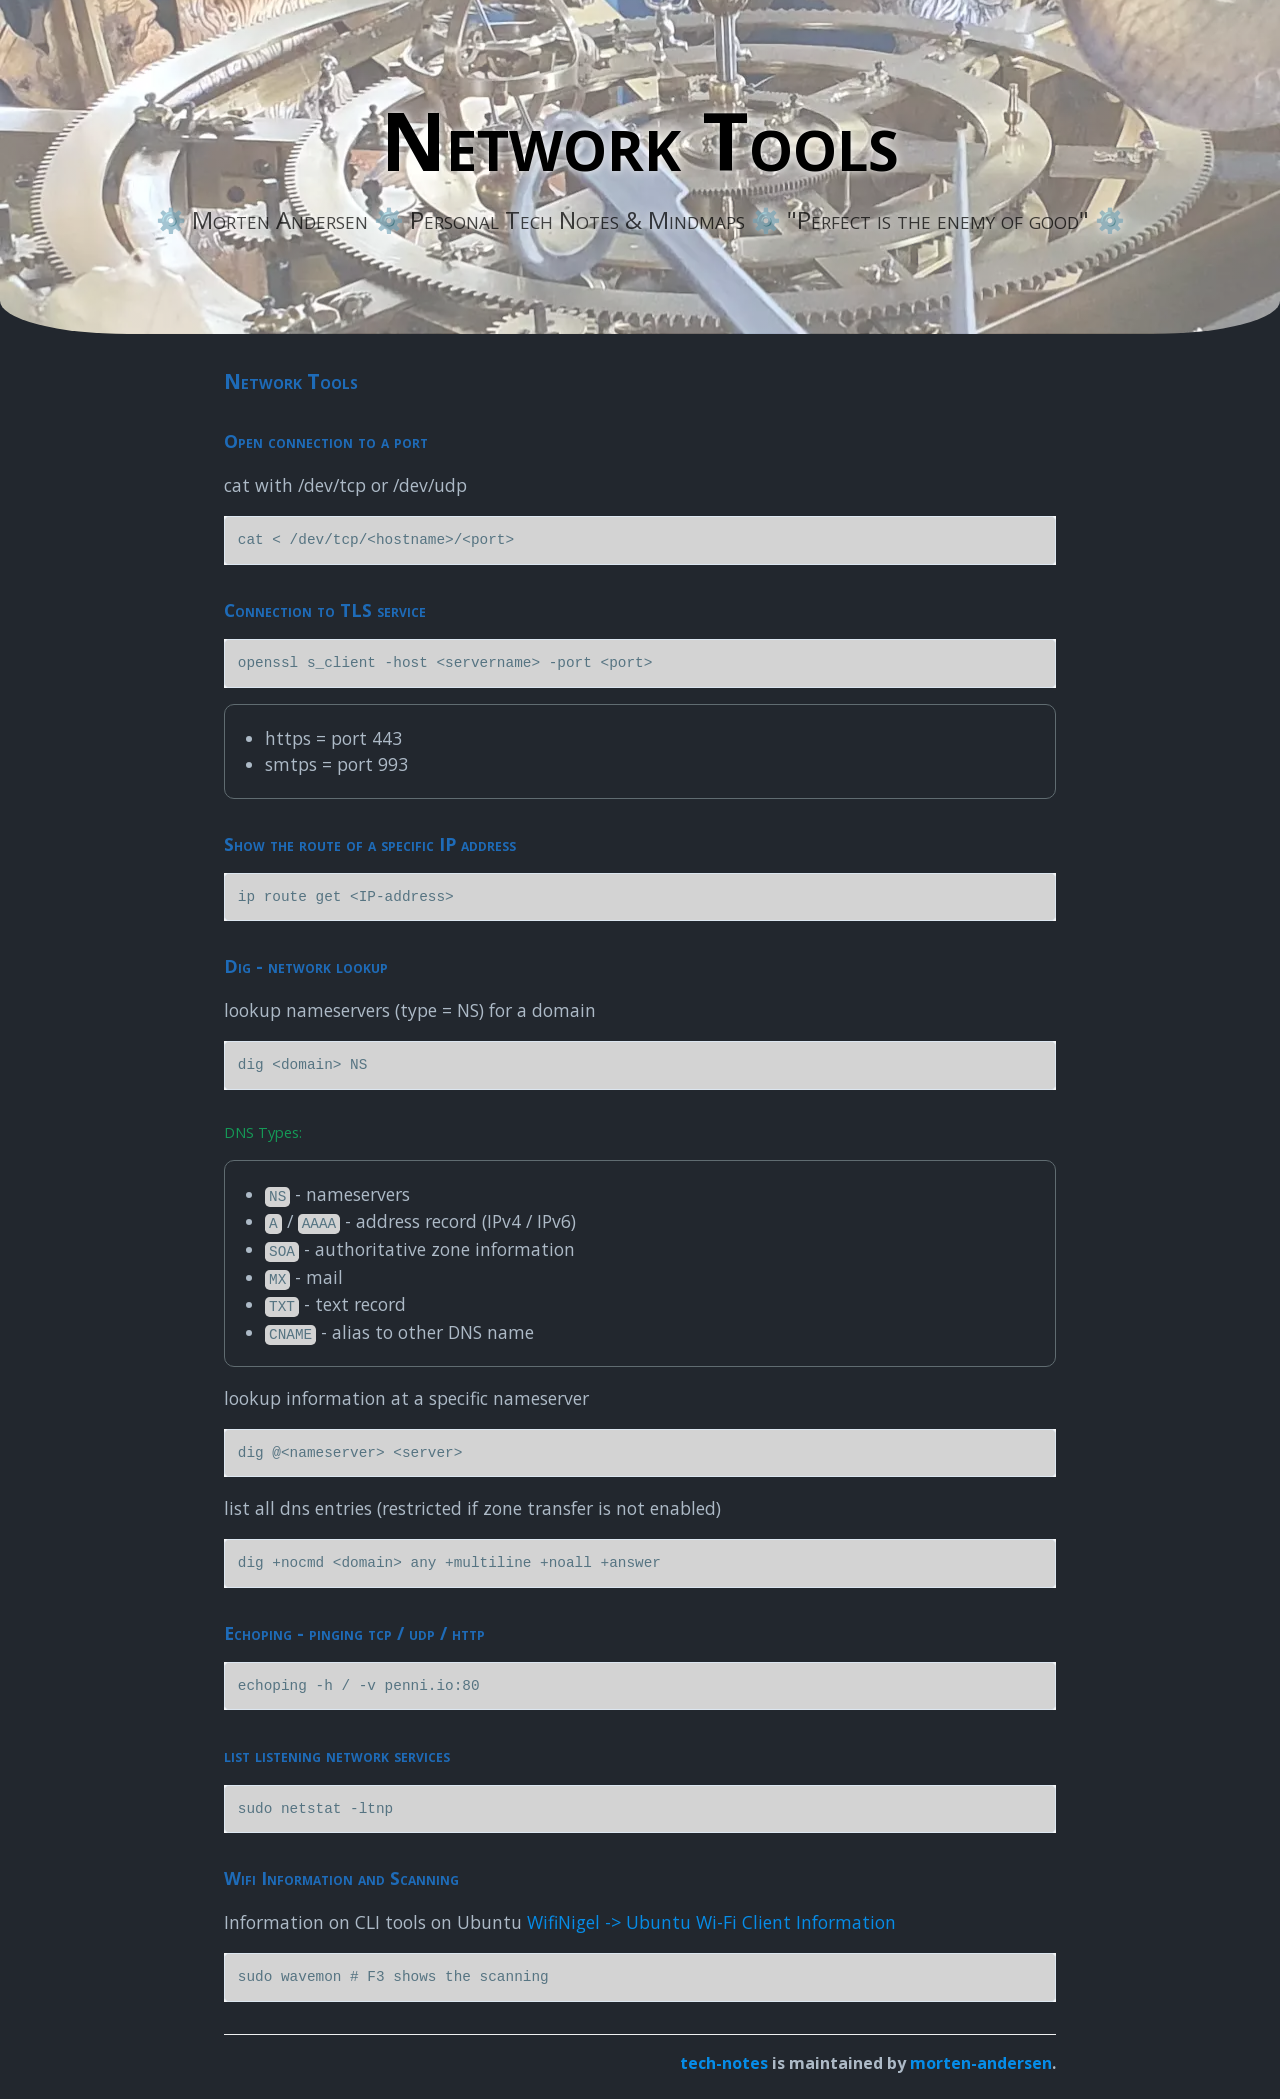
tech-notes (724, 2063)
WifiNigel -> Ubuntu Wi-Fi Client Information (711, 1922)
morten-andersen (981, 2063)
